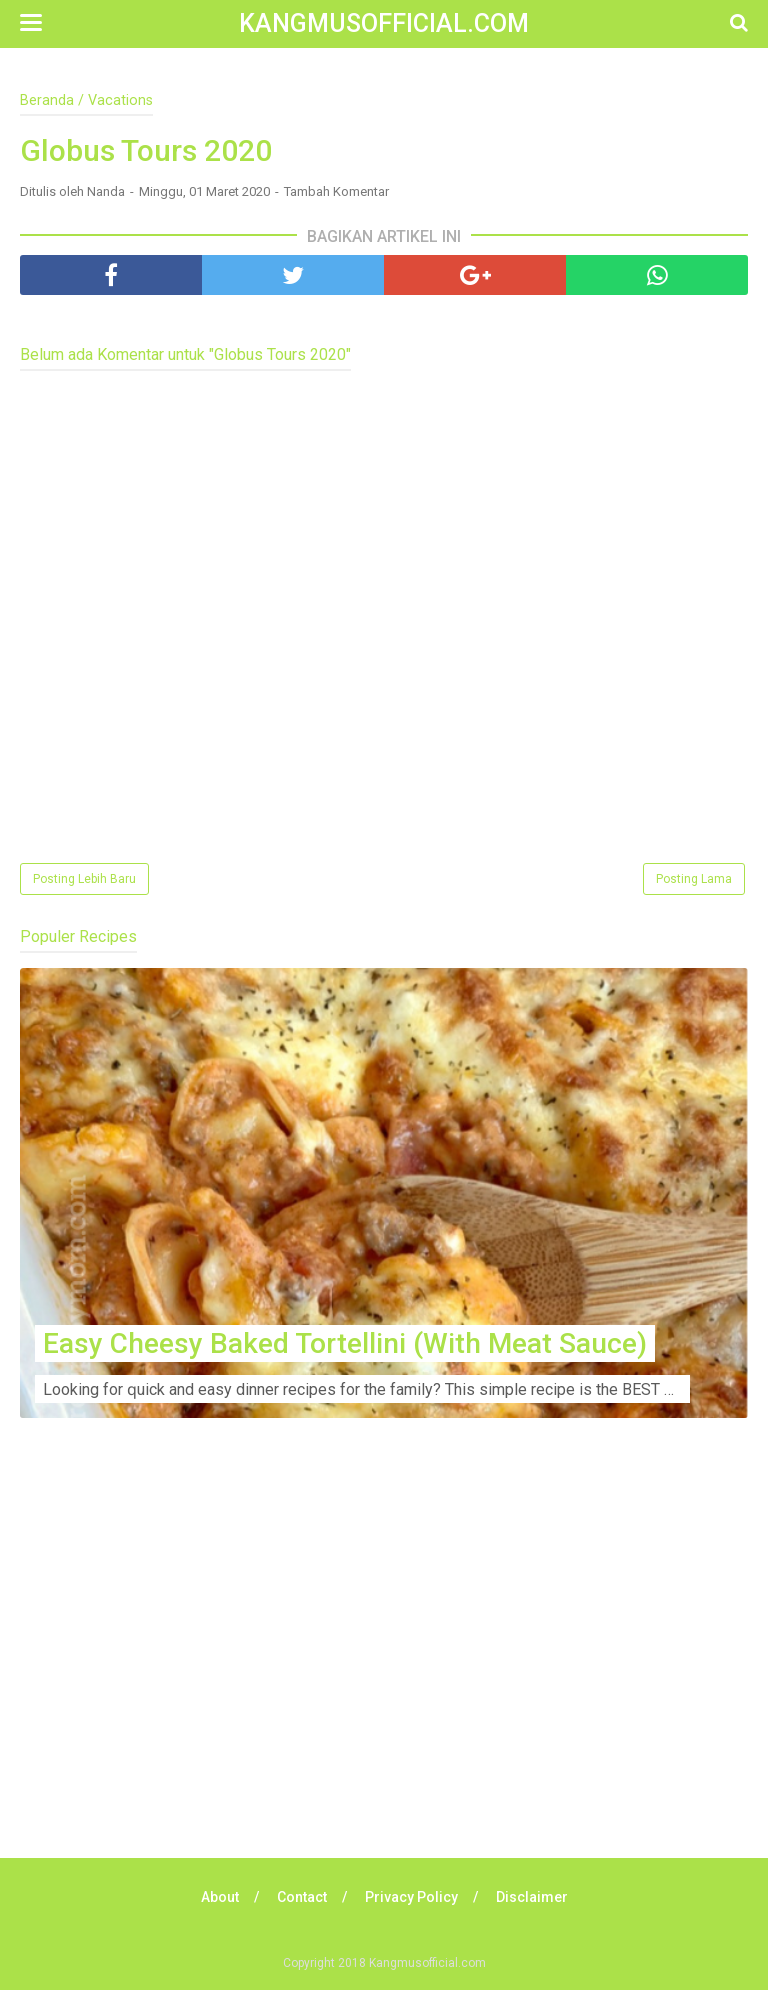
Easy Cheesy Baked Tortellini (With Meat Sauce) (345, 1343)
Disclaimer (532, 1897)
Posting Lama (694, 879)
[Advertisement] (384, 1668)
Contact (302, 1897)
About (220, 1897)
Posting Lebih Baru (84, 879)
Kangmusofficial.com (384, 23)
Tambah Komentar (336, 191)
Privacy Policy (411, 1897)
